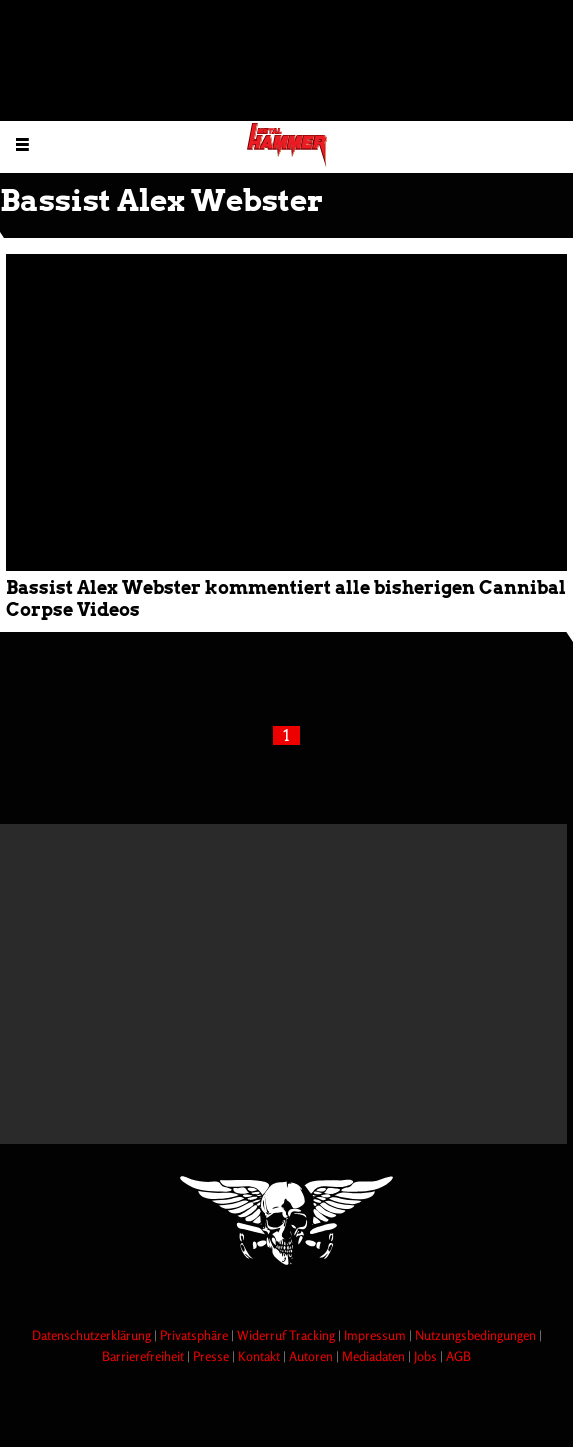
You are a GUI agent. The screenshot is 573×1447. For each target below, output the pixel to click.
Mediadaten (375, 1356)
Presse (212, 1356)
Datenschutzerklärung (93, 1335)
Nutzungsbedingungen (477, 1335)
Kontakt (260, 1356)
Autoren (312, 1356)
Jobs (427, 1356)
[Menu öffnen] (22, 143)
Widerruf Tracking (287, 1335)
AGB (458, 1356)
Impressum (376, 1335)
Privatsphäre (195, 1335)
